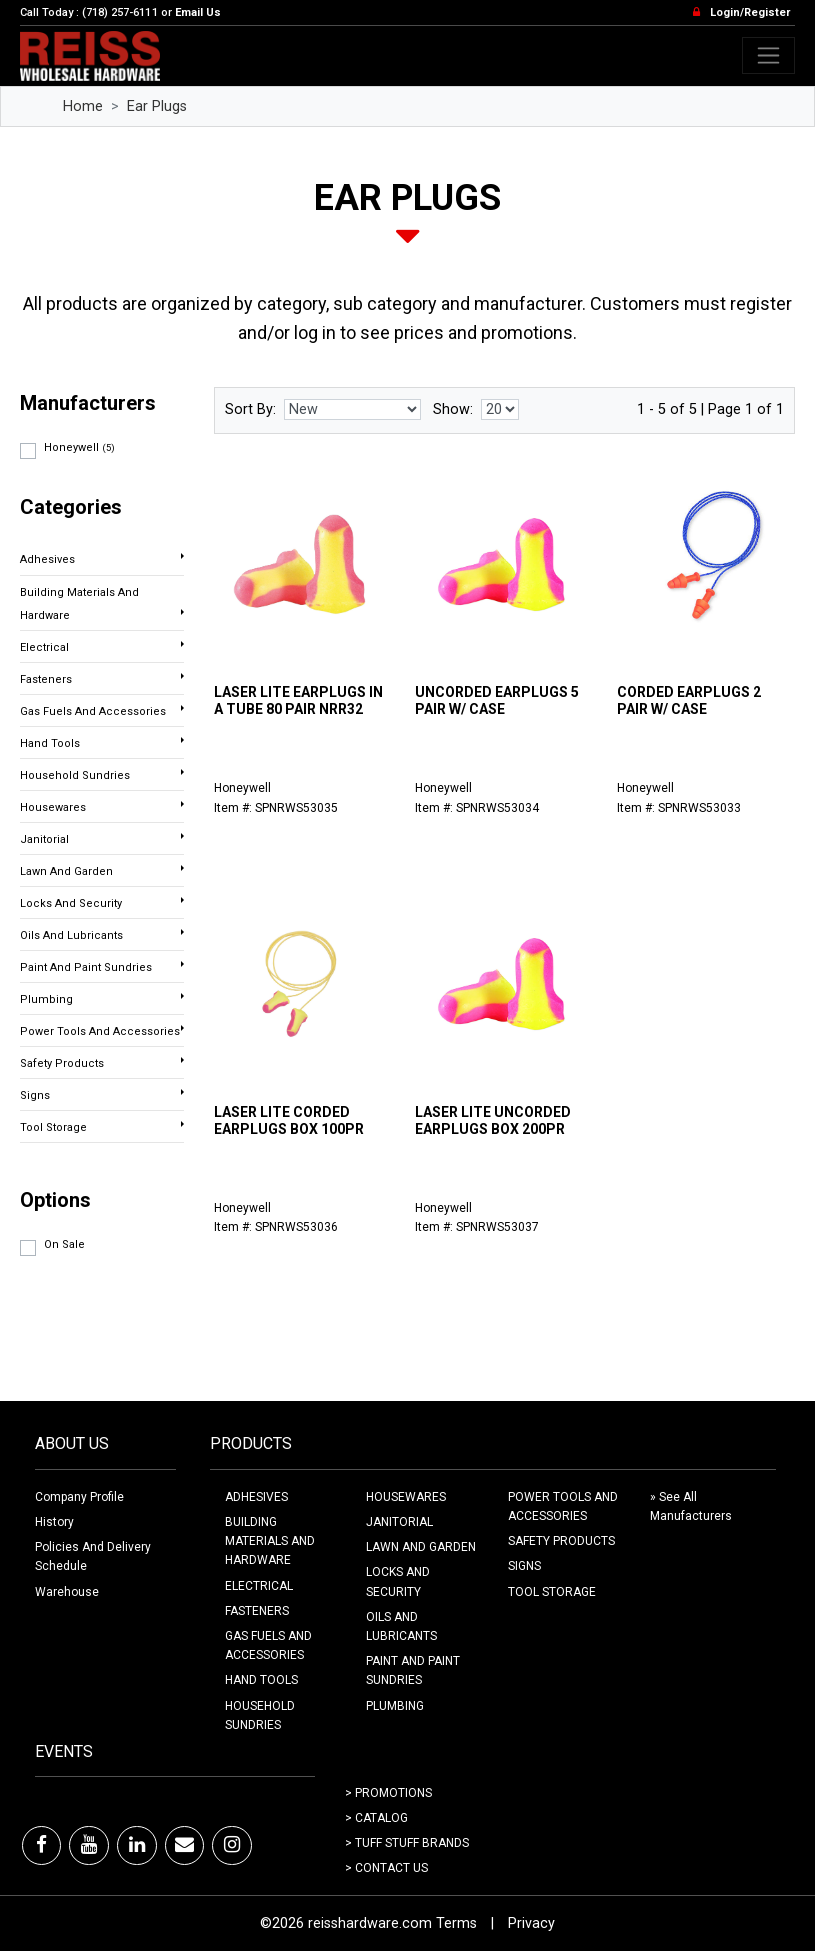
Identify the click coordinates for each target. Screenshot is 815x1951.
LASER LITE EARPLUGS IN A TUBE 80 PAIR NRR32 (298, 700)
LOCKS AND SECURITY (398, 1581)
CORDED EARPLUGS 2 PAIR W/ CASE (689, 700)
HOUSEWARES (406, 1497)
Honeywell (79, 447)
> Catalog (376, 1818)
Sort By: (250, 409)
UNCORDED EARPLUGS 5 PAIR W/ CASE (497, 700)
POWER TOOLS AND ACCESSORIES (563, 1506)
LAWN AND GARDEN (421, 1547)
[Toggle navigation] (768, 55)
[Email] (184, 1845)
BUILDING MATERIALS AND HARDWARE (270, 1541)
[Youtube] (89, 1845)
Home (83, 106)
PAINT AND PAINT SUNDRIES (413, 1670)
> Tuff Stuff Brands (407, 1843)
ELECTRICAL (259, 1586)
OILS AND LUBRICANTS (401, 1626)
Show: (453, 409)
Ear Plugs (157, 106)
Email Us (198, 12)
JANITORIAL (399, 1522)
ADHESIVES (256, 1497)
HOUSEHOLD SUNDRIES (260, 1715)
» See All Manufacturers (691, 1506)
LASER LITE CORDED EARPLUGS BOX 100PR (289, 1120)
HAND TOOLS (261, 1680)
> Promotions (388, 1793)
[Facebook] (41, 1845)
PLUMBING (395, 1706)
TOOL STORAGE (552, 1592)
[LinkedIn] (137, 1845)
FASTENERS (257, 1611)
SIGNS (524, 1566)
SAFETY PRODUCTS (561, 1541)
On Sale (64, 1244)
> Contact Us (386, 1868)
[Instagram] (232, 1845)
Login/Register (750, 12)
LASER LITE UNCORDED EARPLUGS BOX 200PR (493, 1120)
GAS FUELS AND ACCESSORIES (268, 1645)
